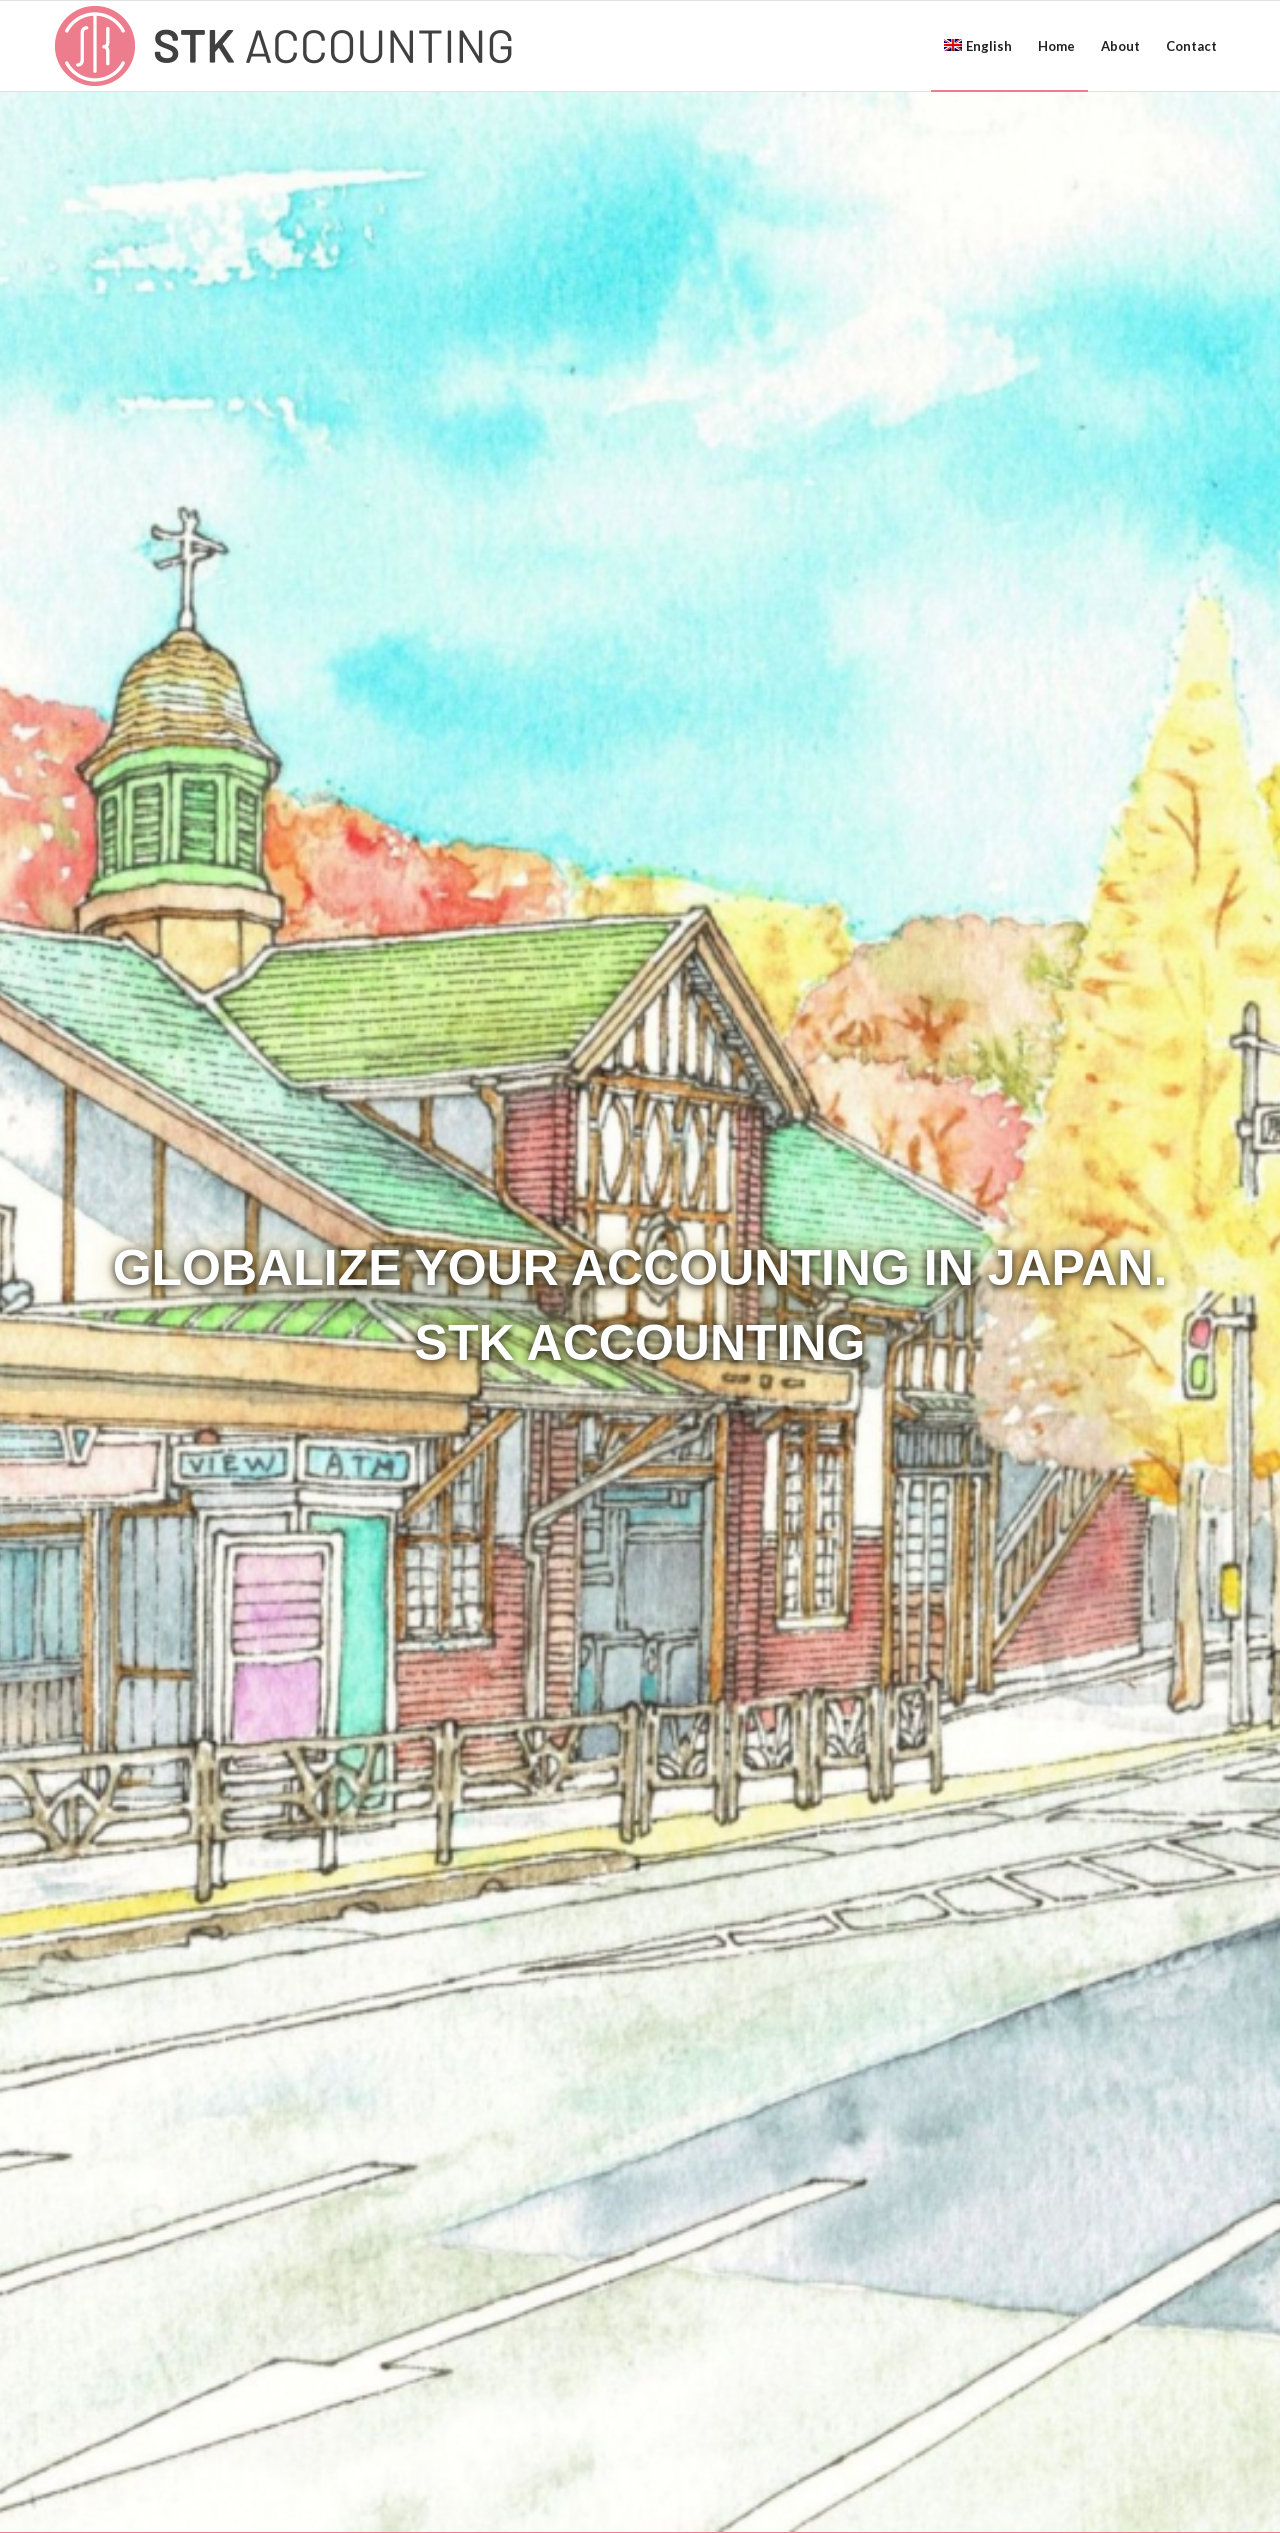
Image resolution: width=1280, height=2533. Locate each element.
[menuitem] (978, 46)
